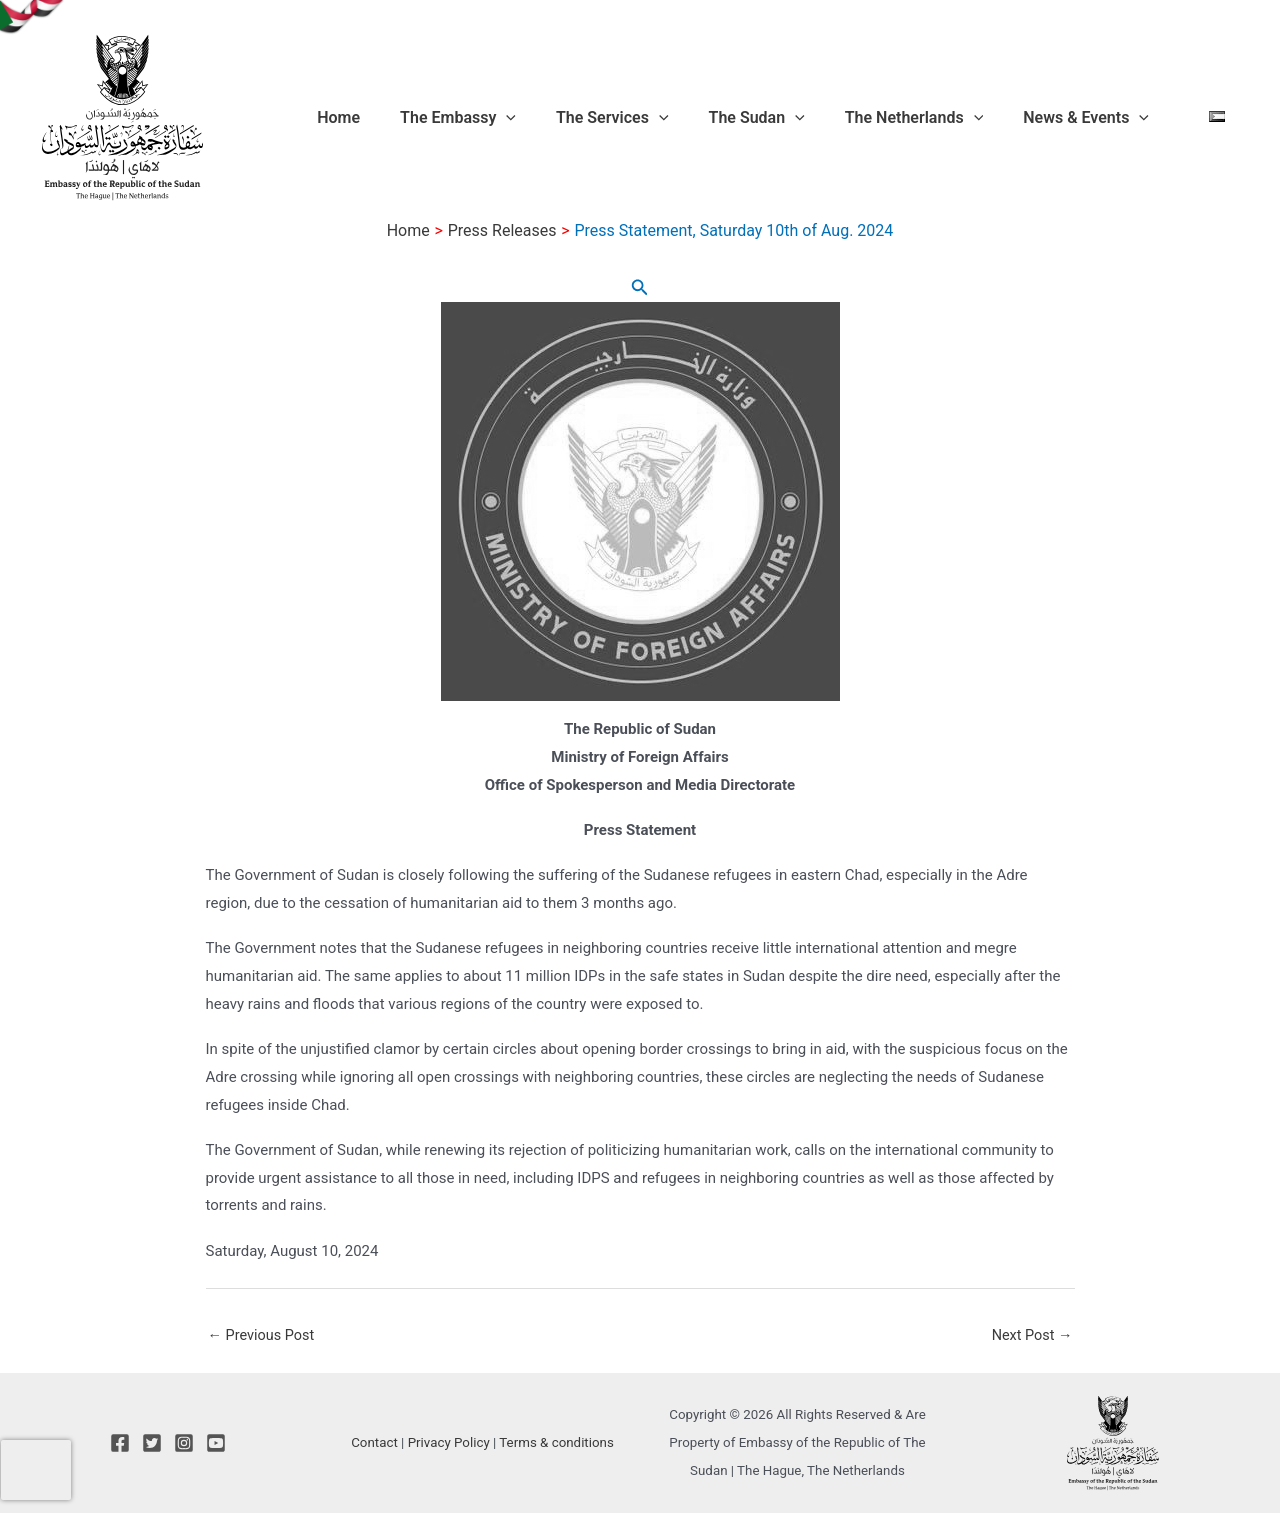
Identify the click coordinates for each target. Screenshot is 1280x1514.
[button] (588, 118)
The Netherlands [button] (948, 118)
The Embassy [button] (540, 118)
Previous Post (263, 1336)
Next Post (1030, 1336)
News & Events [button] (1104, 118)
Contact (374, 1443)
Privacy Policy (449, 1443)
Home (436, 117)
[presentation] (36, 1470)
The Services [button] (678, 118)
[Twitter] (152, 1444)
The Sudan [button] (807, 118)
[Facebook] (120, 1444)
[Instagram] (184, 1444)
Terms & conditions (556, 1443)
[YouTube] (216, 1444)
